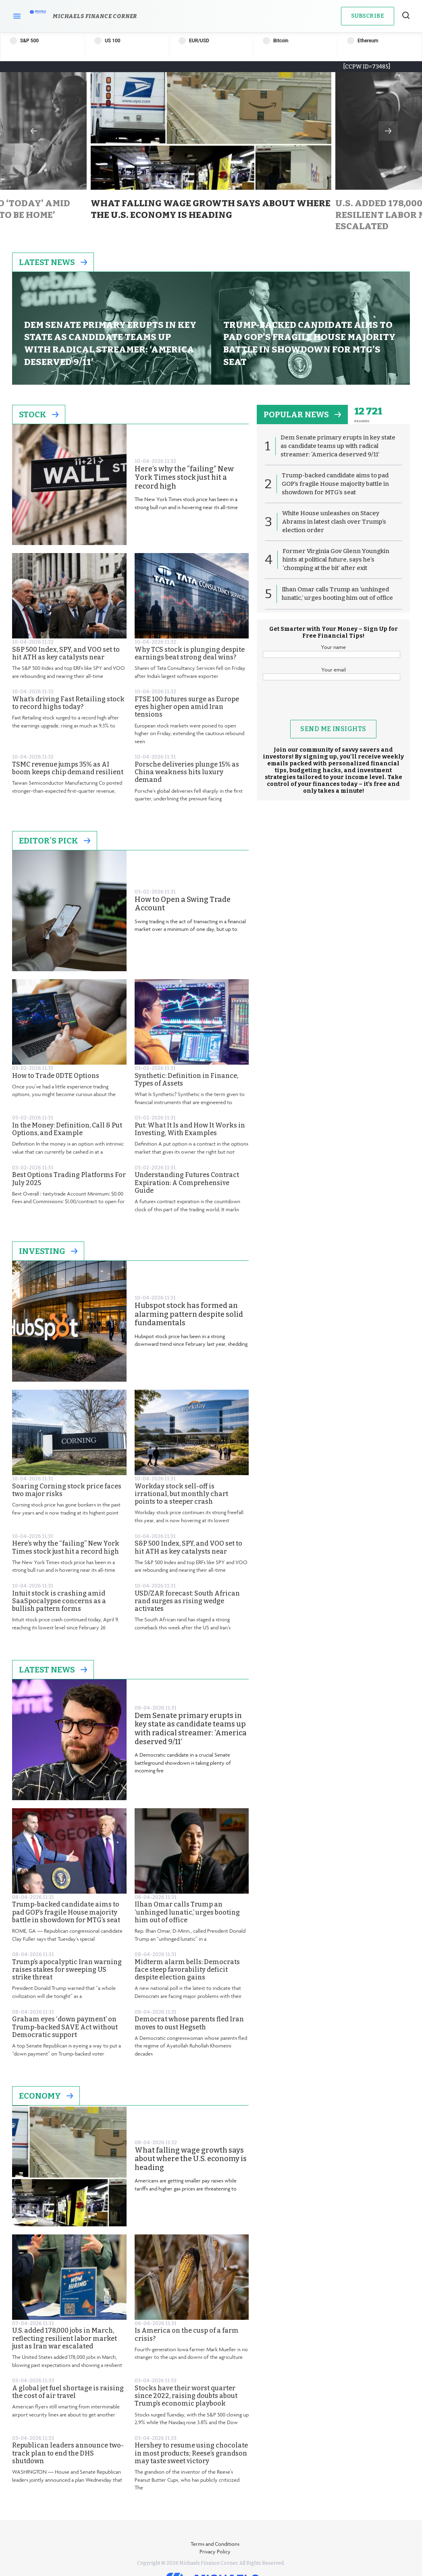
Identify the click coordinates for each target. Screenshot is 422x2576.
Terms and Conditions (215, 2544)
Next (388, 131)
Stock (38, 414)
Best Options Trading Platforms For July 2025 (69, 1178)
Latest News (53, 262)
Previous (34, 131)
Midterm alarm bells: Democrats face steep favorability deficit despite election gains (187, 1969)
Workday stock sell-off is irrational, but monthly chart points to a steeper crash (181, 1493)
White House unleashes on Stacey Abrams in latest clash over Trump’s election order (334, 522)
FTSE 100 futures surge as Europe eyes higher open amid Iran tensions (187, 706)
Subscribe (367, 15)
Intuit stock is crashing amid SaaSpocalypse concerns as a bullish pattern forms (59, 1601)
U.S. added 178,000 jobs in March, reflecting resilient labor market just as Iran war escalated (64, 2338)
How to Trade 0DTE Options (55, 1076)
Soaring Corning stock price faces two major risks (66, 1490)
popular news (302, 414)
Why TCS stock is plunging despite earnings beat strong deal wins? (190, 653)
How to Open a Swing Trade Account (183, 904)
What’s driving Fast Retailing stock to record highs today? (68, 703)
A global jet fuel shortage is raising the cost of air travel (68, 2392)
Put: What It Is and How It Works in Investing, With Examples (190, 1129)
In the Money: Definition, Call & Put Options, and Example (67, 1129)
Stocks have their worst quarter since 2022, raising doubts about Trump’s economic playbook (186, 2395)
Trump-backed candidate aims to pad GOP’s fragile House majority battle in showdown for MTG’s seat (66, 1911)
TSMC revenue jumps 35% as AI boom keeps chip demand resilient (67, 768)
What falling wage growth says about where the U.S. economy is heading (191, 2159)
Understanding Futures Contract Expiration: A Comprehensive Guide (187, 1182)
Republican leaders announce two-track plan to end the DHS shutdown (68, 2452)
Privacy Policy (215, 2551)
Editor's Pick (54, 841)
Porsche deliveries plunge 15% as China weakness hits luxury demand (187, 772)
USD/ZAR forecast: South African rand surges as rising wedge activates (187, 1601)
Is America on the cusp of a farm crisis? (187, 2334)
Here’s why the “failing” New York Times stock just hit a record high (184, 478)
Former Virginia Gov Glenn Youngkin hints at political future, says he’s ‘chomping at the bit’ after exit (336, 559)
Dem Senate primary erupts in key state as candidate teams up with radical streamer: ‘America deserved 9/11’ (191, 1729)
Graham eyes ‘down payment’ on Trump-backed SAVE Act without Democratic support (65, 2026)
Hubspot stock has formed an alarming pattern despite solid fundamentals (189, 1314)
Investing (48, 1251)
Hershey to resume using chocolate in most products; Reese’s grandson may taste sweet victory (191, 2452)
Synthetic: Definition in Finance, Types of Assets (186, 1079)
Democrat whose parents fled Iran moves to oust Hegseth (189, 2023)
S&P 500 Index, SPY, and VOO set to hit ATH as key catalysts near (66, 653)
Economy (46, 2096)
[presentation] (333, 704)
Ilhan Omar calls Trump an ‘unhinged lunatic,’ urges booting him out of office (187, 1911)
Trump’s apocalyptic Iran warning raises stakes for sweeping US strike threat (67, 1969)
